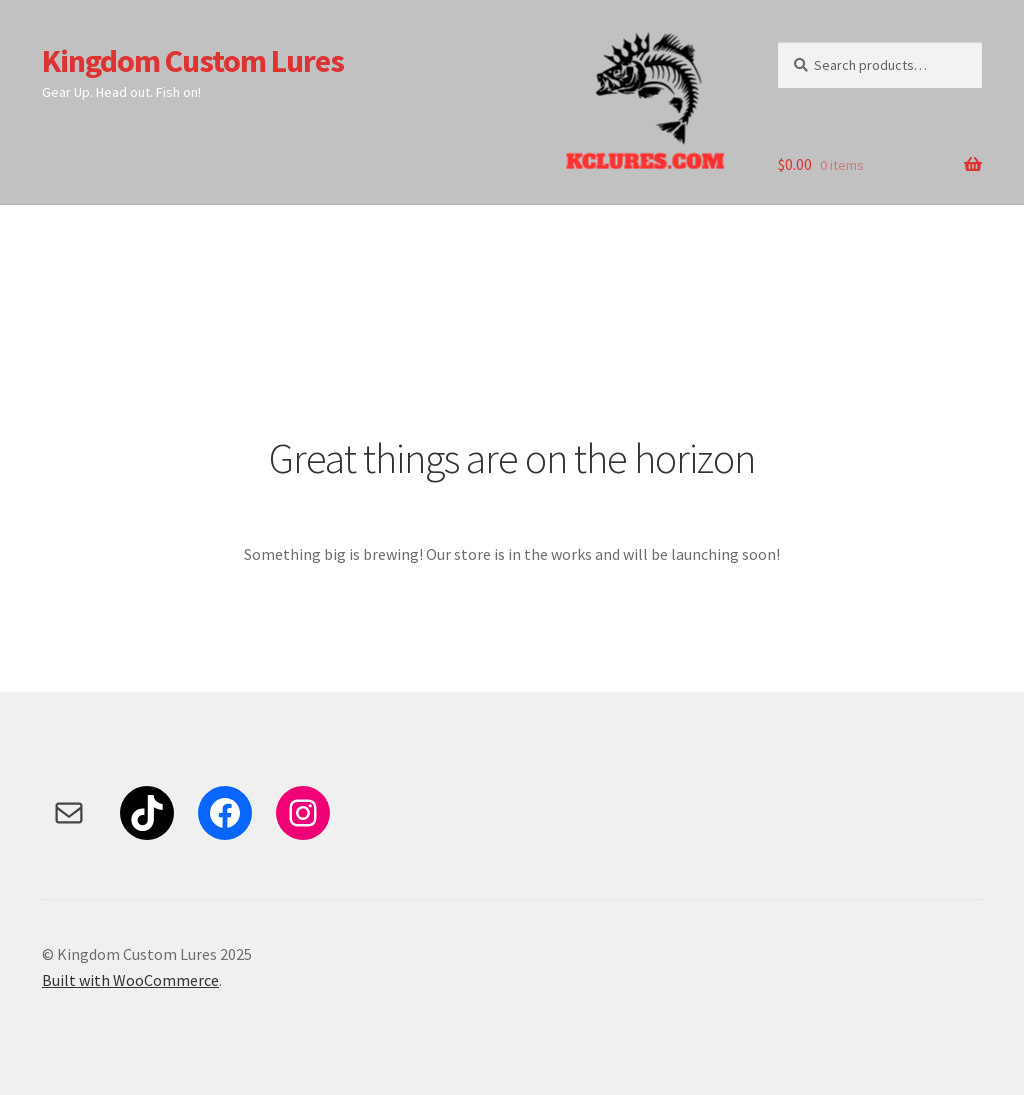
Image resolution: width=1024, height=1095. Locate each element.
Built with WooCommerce (130, 980)
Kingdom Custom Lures (193, 61)
